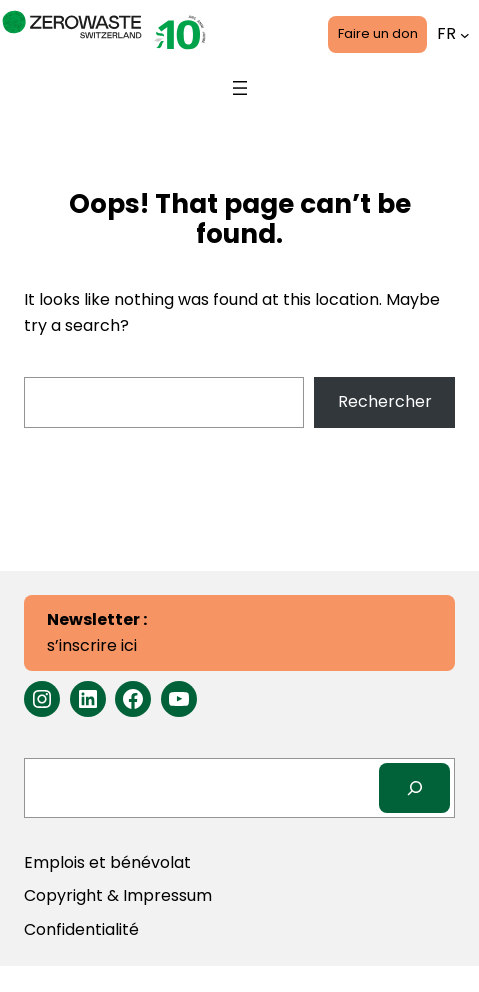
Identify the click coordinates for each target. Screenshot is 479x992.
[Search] (414, 787)
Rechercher (385, 401)
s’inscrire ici (97, 632)
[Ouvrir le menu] (240, 88)
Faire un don (378, 33)
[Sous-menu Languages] (465, 34)
